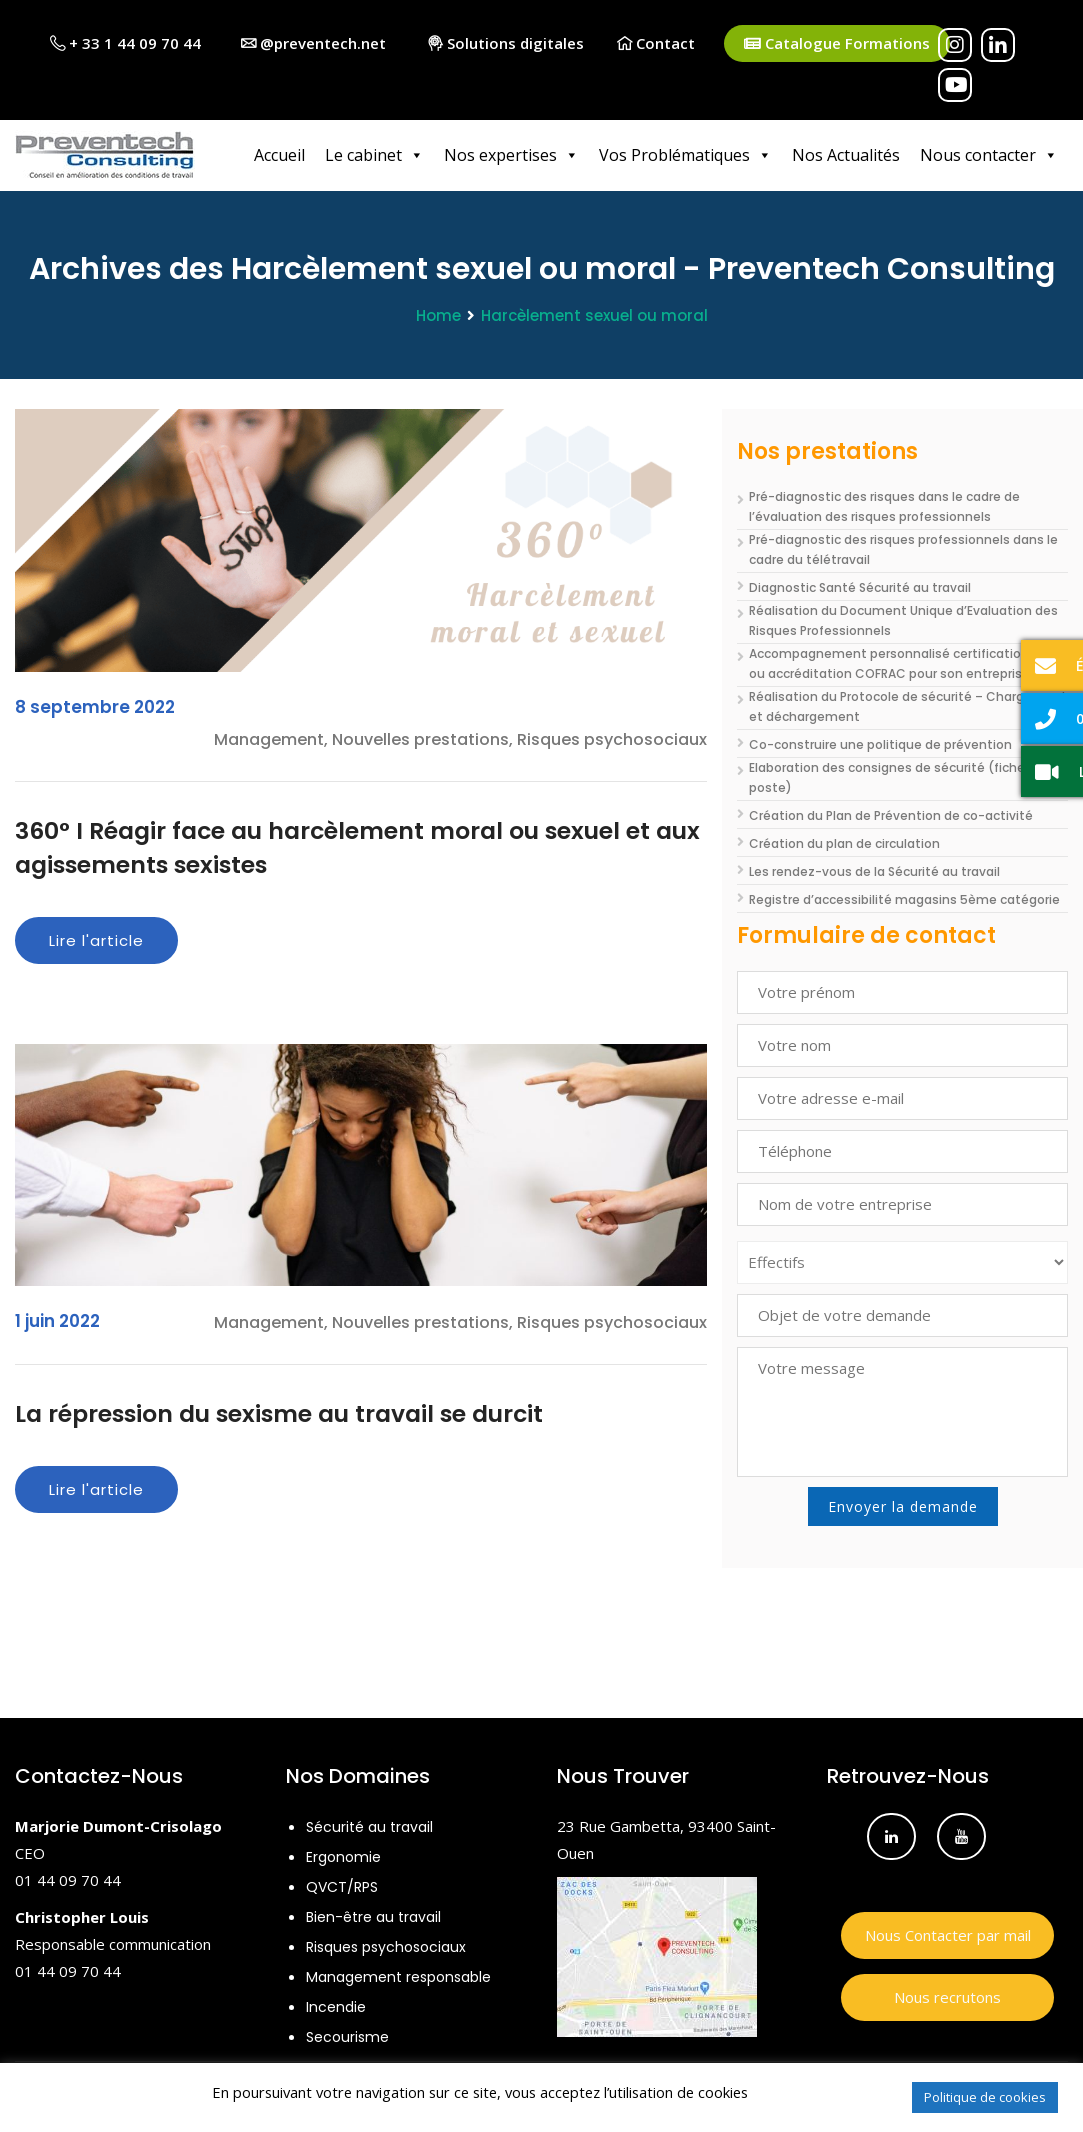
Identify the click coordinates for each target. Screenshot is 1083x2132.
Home (438, 314)
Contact (656, 43)
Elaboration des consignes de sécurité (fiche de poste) (896, 776)
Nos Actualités (846, 155)
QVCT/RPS (342, 1886)
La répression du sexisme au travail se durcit (287, 1412)
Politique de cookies (985, 2097)
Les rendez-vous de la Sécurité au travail (874, 870)
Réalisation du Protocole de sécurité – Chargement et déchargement (908, 705)
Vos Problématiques (685, 155)
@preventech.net (313, 43)
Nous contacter (989, 155)
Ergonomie (343, 1856)
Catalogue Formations (837, 43)
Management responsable (398, 1976)
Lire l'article (96, 938)
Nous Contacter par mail (948, 1934)
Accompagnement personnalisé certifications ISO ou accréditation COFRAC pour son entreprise (904, 662)
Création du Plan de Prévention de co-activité (891, 814)
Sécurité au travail (369, 1826)
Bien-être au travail (373, 1916)
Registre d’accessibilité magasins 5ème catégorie (904, 898)
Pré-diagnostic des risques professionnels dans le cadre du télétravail (903, 548)
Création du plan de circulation (844, 842)
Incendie (336, 2006)
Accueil (279, 155)
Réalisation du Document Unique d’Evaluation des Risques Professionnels (903, 619)
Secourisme (347, 2036)
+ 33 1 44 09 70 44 (125, 43)
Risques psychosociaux (386, 1946)
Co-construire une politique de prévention (880, 743)
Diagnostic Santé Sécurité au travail (860, 586)
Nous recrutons (947, 1996)
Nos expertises (511, 155)
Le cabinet (374, 155)
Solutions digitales (506, 43)
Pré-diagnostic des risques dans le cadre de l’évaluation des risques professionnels (884, 505)
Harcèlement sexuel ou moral (594, 314)
